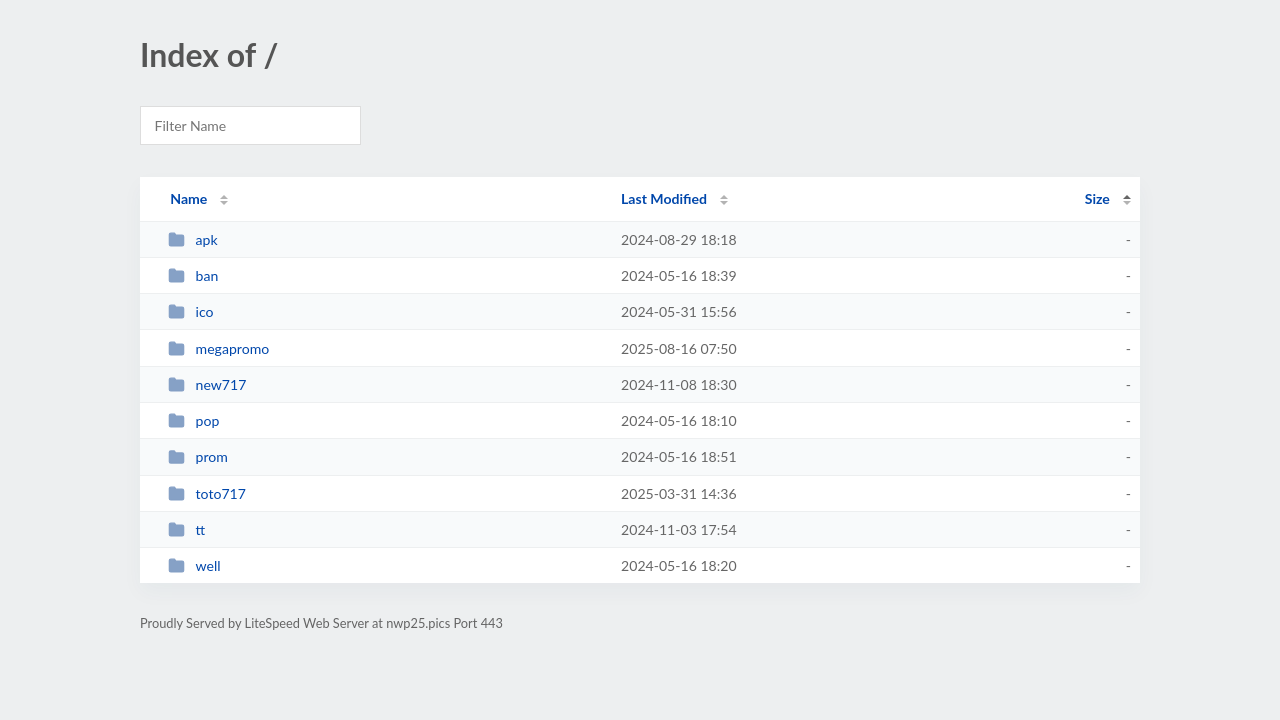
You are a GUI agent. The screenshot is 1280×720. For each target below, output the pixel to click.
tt (186, 529)
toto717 (207, 493)
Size (1097, 198)
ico (190, 311)
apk (192, 239)
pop (193, 420)
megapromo (218, 348)
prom (198, 456)
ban (193, 275)
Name (188, 198)
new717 (207, 384)
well (194, 565)
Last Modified (664, 198)
